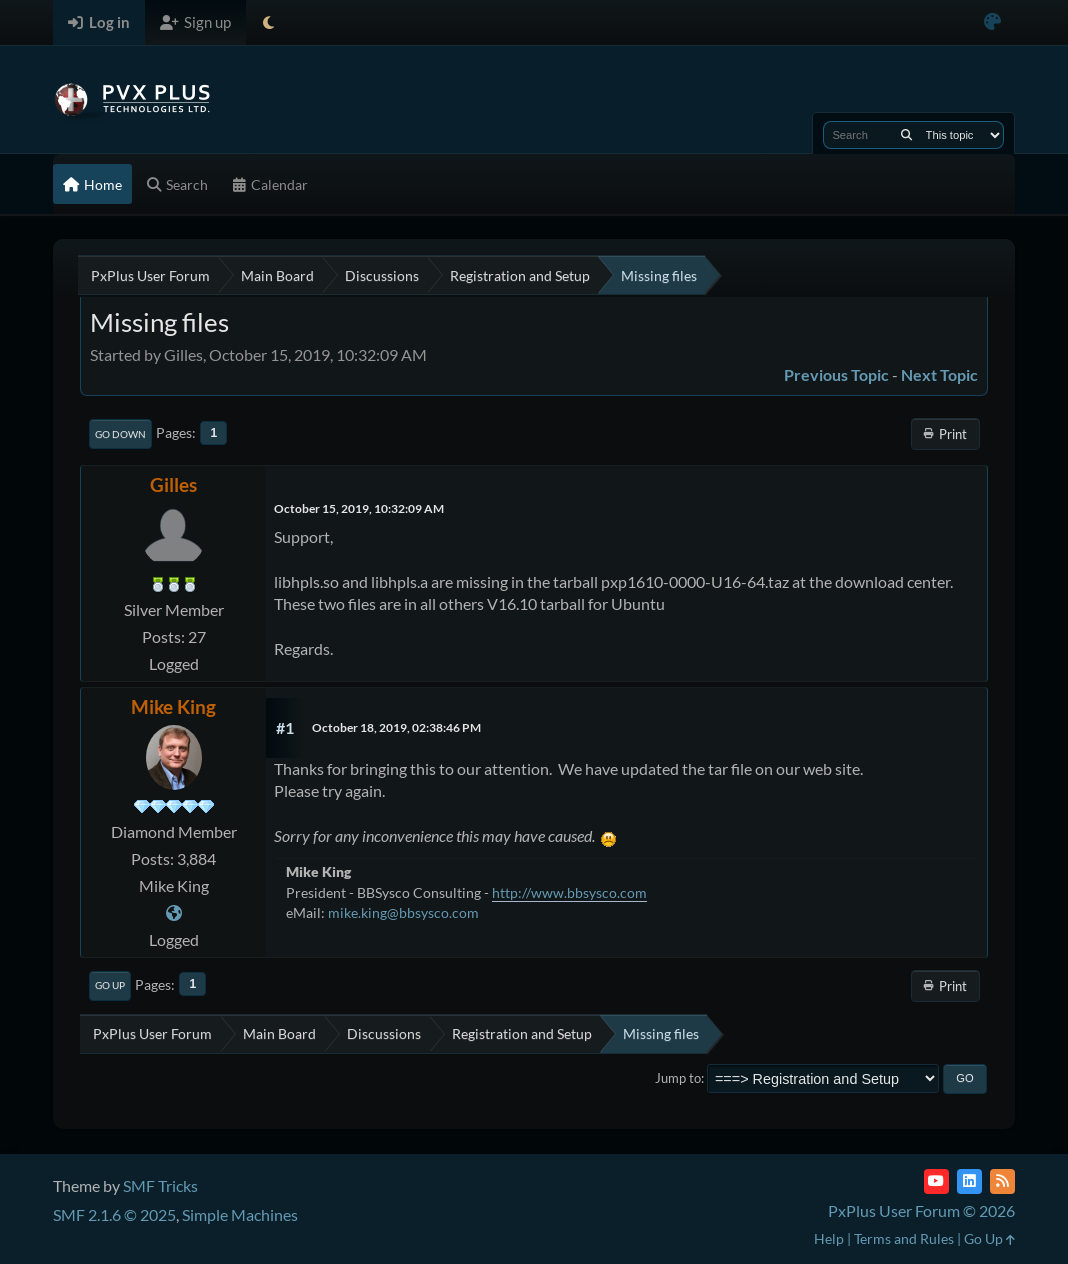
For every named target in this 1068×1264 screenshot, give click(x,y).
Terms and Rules (904, 1238)
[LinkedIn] (969, 1181)
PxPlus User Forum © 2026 (921, 1210)
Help (829, 1238)
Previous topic (836, 374)
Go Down (120, 434)
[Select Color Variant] (992, 22)
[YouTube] (936, 1181)
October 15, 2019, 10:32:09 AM (359, 508)
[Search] (906, 135)
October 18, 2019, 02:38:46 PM (396, 727)
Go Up (110, 985)
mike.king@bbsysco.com (403, 912)
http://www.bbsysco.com (569, 892)
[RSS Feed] (1002, 1181)
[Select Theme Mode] (268, 22)
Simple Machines (240, 1214)
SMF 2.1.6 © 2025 (114, 1214)
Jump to (678, 1078)
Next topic (939, 374)
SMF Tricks (160, 1185)
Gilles (173, 484)
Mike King (173, 706)
